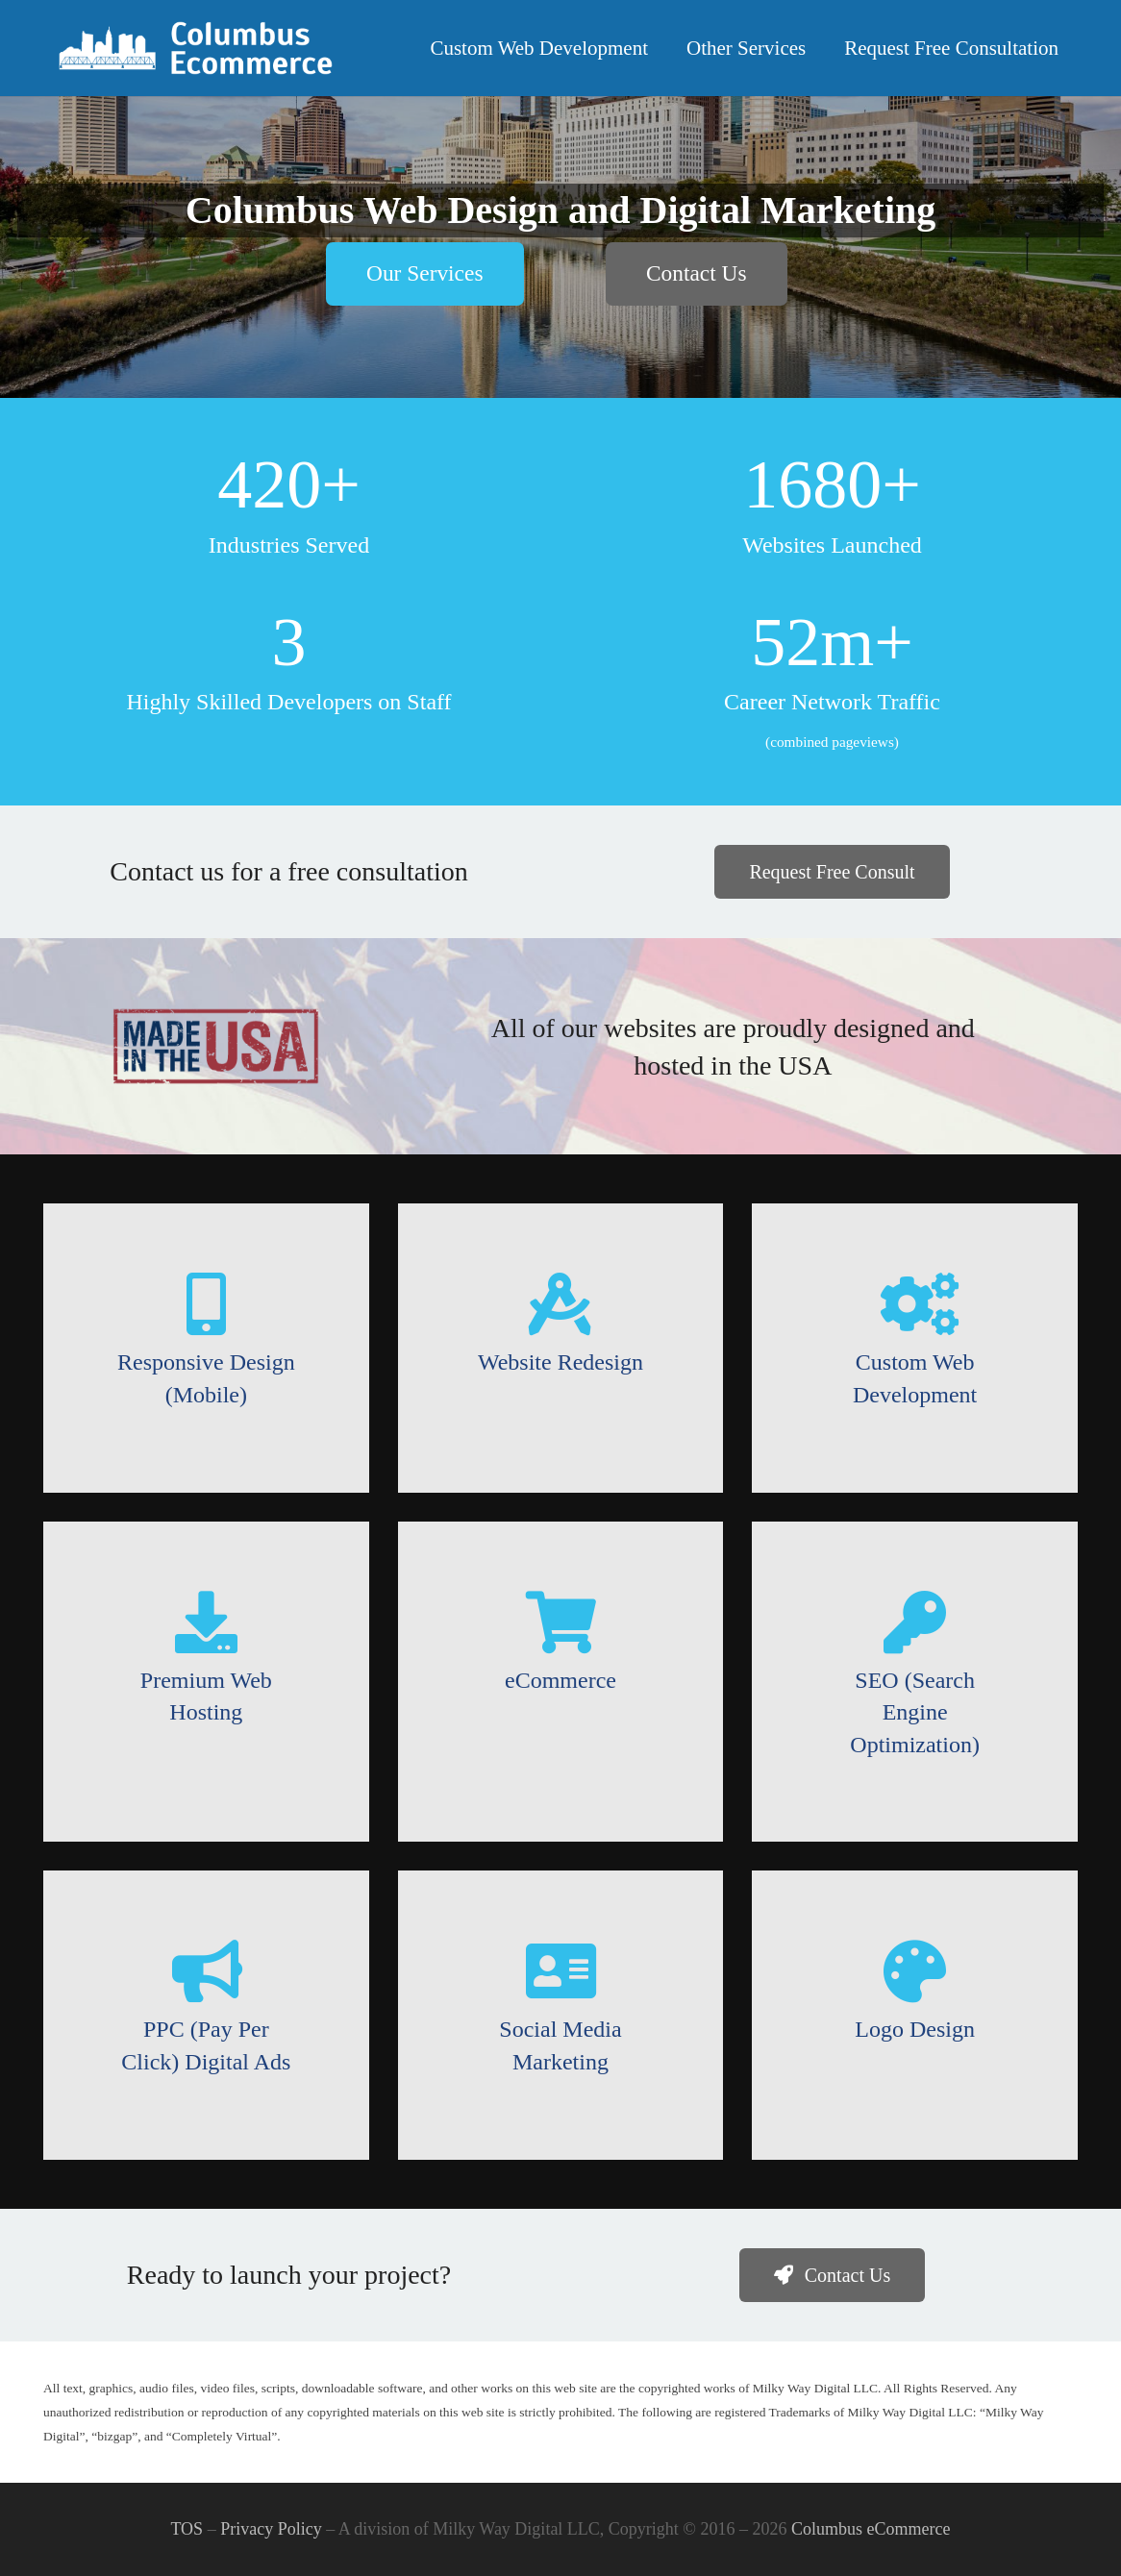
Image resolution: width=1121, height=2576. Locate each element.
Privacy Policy (271, 2529)
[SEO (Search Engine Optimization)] (915, 1622)
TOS (186, 2529)
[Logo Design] (915, 1971)
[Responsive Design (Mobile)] (206, 1304)
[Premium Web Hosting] (206, 1622)
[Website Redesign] (561, 1304)
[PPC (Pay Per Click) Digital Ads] (206, 1971)
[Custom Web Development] (915, 1304)
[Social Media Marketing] (561, 1971)
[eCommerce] (561, 1622)
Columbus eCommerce (870, 2529)
